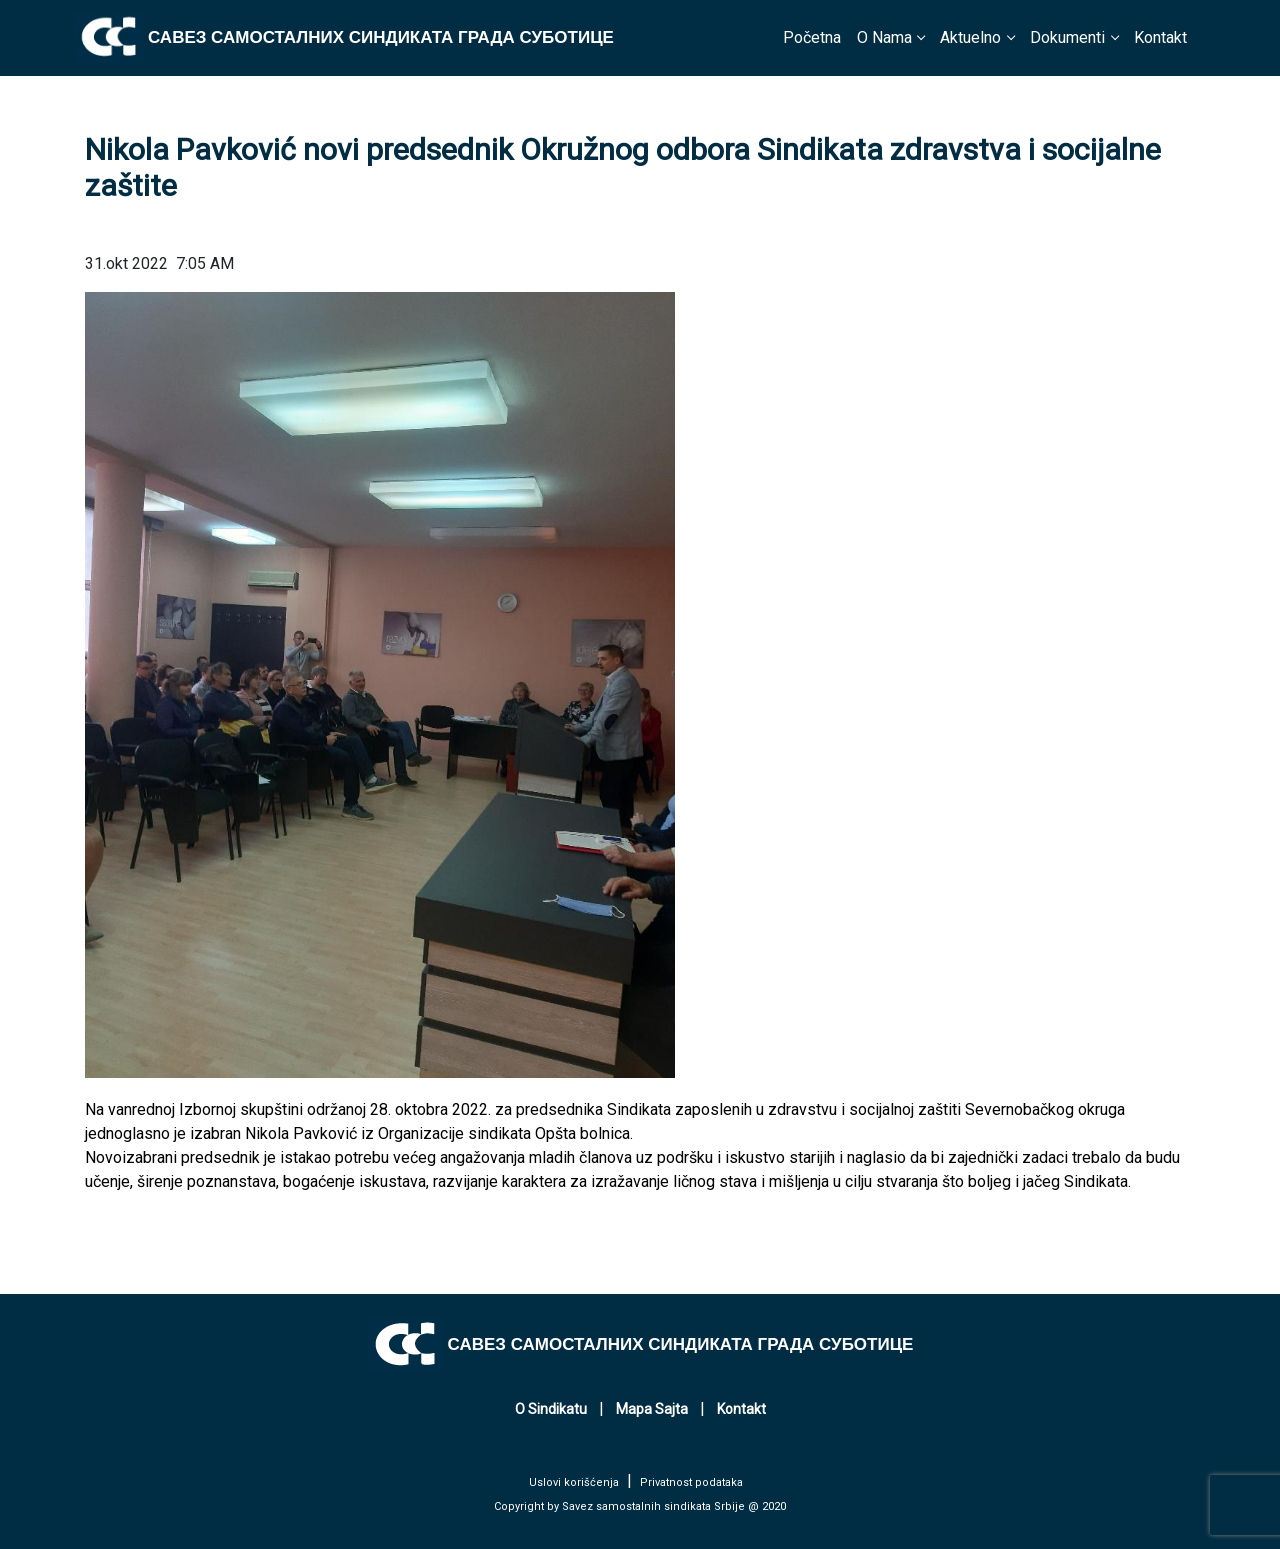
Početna (812, 37)
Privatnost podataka (691, 1482)
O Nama (884, 37)
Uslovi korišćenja (574, 1482)
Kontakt (1160, 37)
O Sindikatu (551, 1409)
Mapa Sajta (652, 1409)
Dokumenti (1067, 37)
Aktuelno (970, 37)
